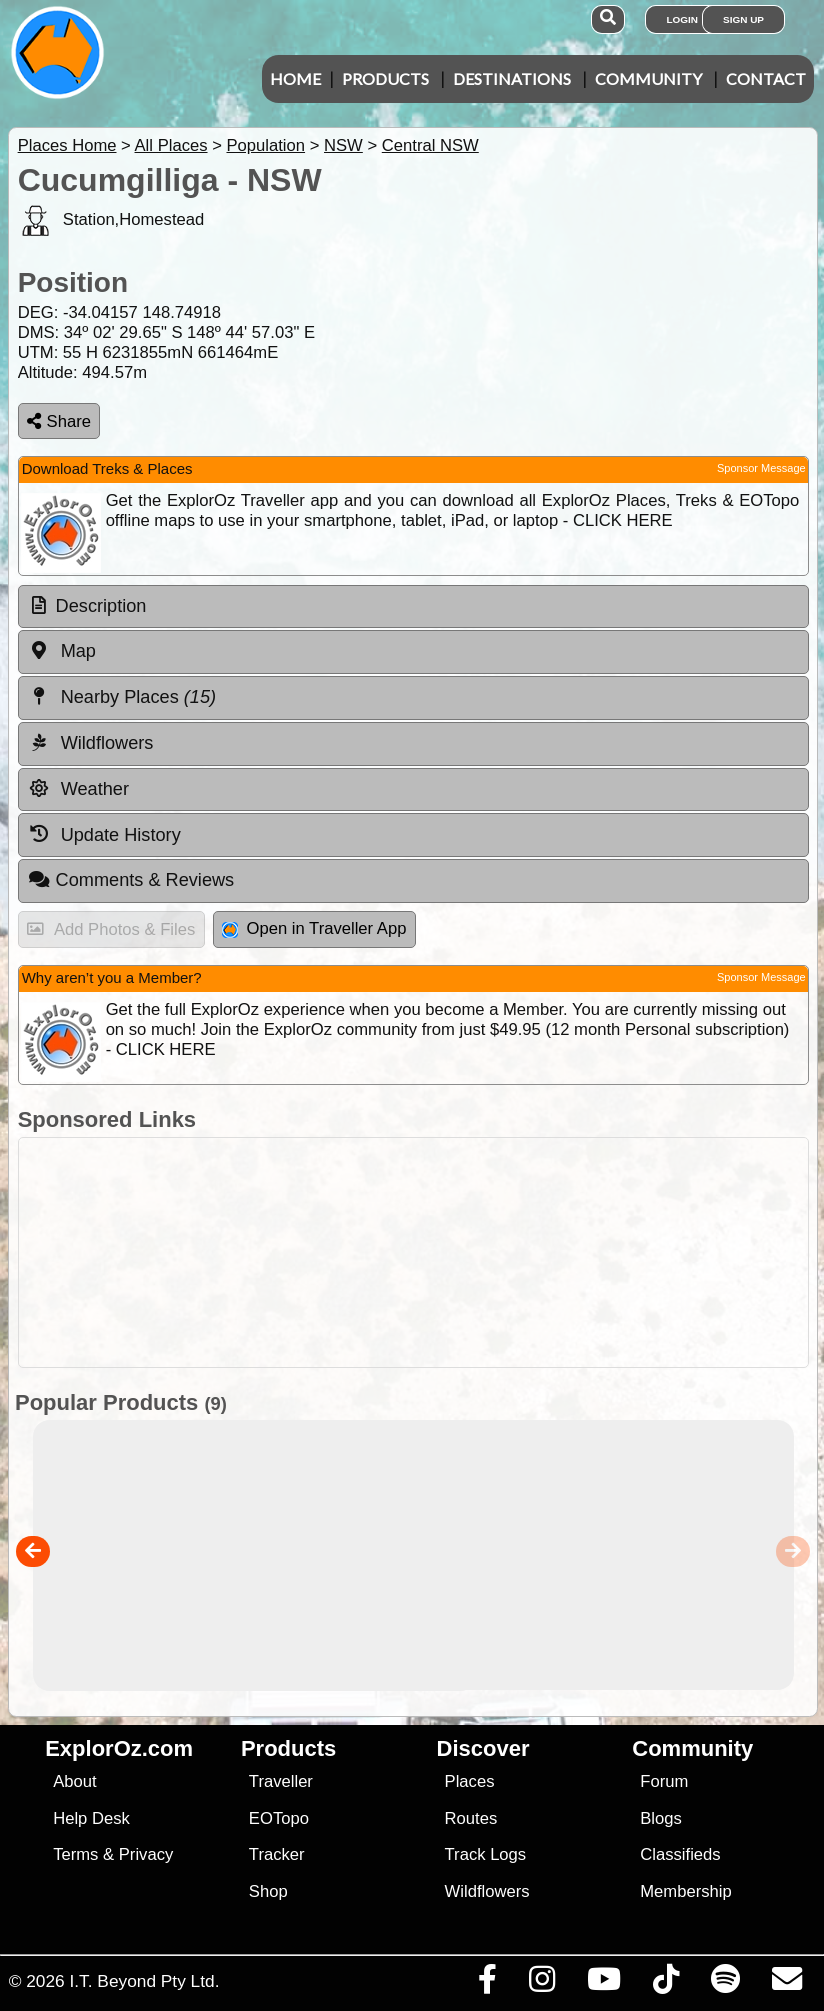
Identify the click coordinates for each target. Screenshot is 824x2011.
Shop (268, 1891)
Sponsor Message (761, 468)
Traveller (281, 1781)
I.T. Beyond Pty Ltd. (144, 1981)
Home (295, 78)
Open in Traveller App (314, 928)
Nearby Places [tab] (122, 697)
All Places (171, 145)
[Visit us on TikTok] (665, 1984)
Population (265, 145)
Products (385, 78)
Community (648, 78)
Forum (664, 1781)
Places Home (67, 145)
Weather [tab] (78, 789)
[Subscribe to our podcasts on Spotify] (725, 1984)
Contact (766, 78)
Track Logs (486, 1854)
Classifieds (680, 1854)
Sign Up (743, 19)
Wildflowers (487, 1891)
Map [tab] (62, 651)
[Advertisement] (422, 1252)
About (74, 1781)
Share (59, 421)
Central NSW (430, 145)
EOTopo (279, 1818)
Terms (75, 1854)
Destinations (512, 78)
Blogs (661, 1818)
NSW (343, 145)
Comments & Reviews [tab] (131, 880)
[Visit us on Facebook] (487, 1984)
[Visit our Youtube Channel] (603, 1984)
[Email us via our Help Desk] (786, 1984)
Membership (685, 1891)
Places (470, 1781)
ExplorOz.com (119, 1748)
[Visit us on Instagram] (541, 1984)
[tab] (413, 607)
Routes (471, 1818)
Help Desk (91, 1818)
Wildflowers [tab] (91, 743)
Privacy (146, 1854)
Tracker (277, 1854)
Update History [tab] (104, 834)
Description (101, 606)
